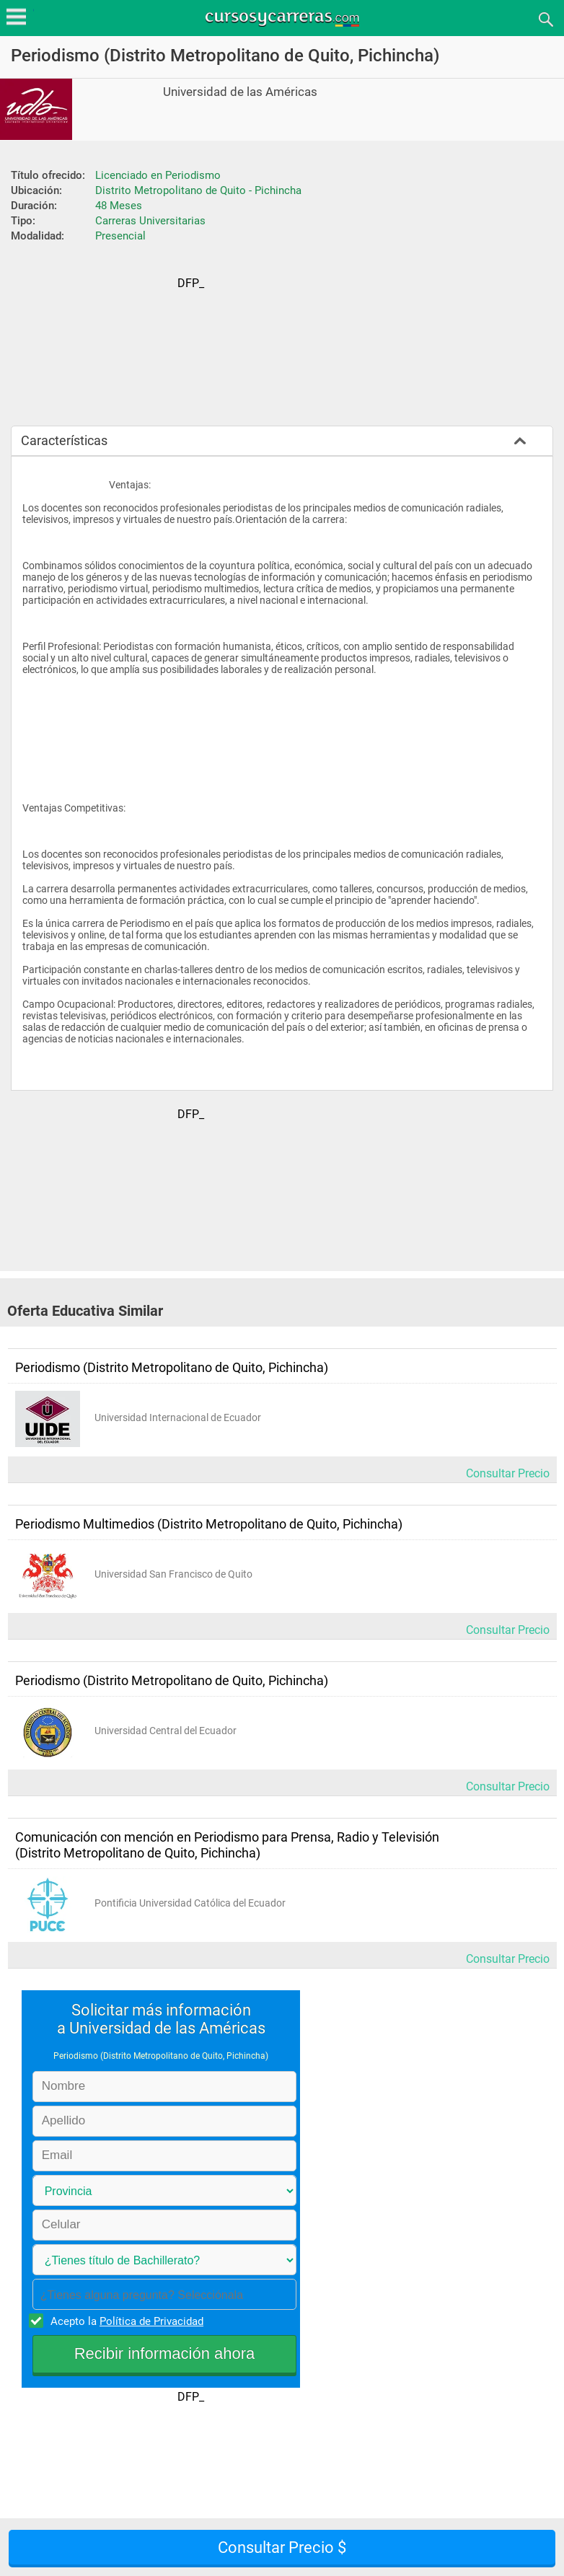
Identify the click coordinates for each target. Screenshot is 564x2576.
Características (64, 440)
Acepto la (125, 2320)
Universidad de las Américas (240, 92)
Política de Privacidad (151, 2321)
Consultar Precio (508, 1473)
